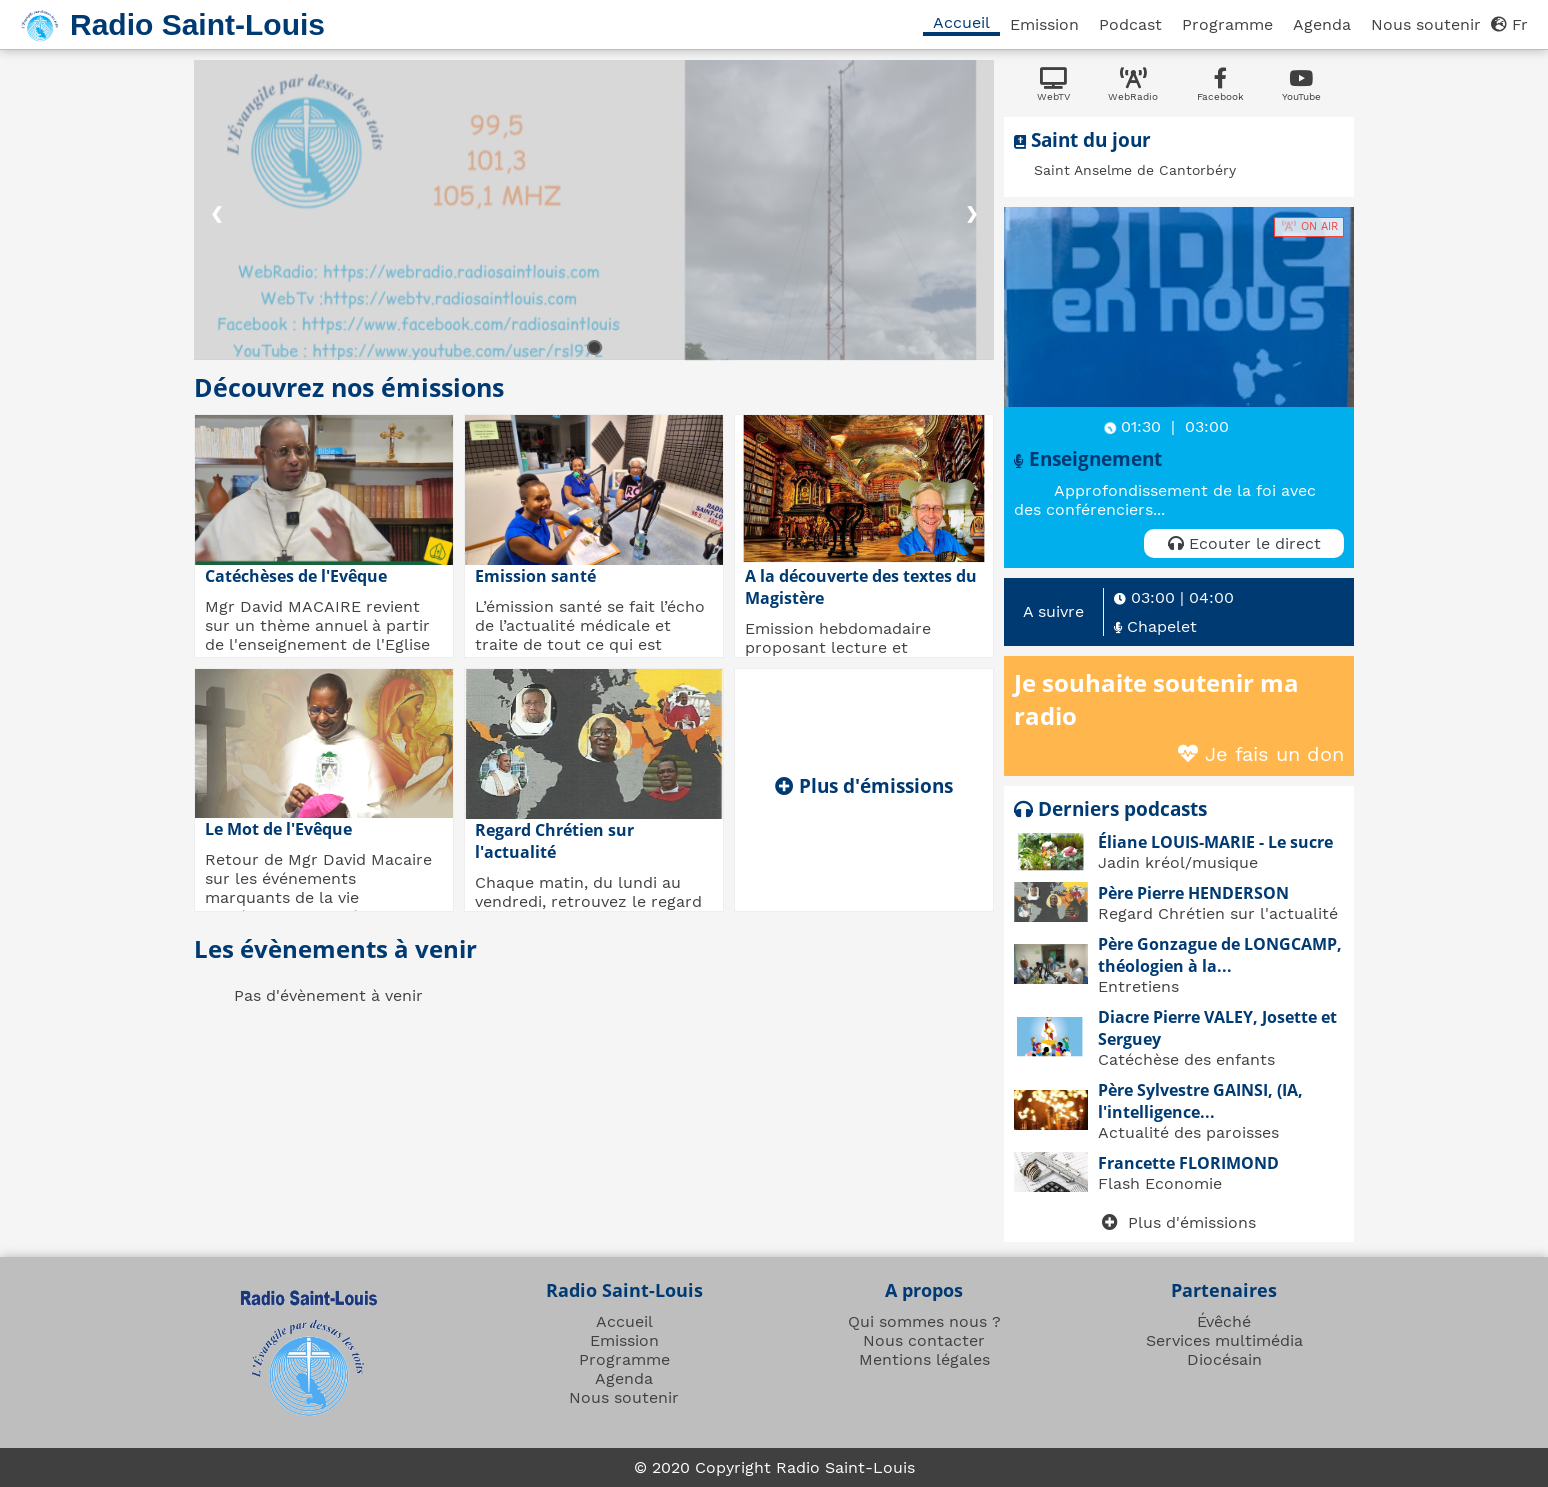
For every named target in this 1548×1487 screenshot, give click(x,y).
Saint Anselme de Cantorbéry (1135, 170)
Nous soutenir (1426, 24)
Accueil (961, 22)
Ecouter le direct (1244, 543)
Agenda (1322, 24)
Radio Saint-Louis (197, 24)
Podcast (1130, 24)
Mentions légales (924, 1359)
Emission (1044, 24)
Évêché (1224, 1321)
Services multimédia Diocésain (1224, 1350)
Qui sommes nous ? (924, 1321)
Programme (1227, 24)
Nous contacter (924, 1340)
